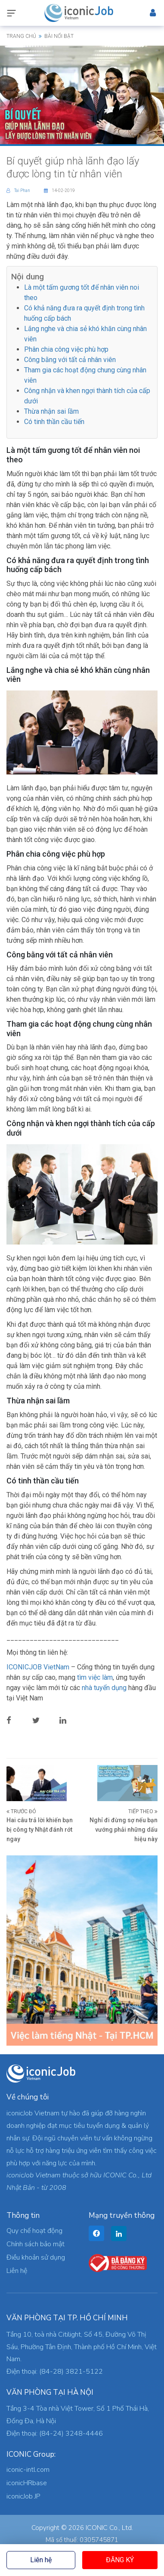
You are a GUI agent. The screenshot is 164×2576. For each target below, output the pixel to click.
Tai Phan (18, 190)
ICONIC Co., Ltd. (109, 2528)
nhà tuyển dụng (104, 1688)
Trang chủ (21, 36)
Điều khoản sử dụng (35, 2257)
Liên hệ (41, 2560)
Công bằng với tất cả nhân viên (70, 360)
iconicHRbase (26, 2483)
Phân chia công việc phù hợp (66, 349)
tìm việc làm (95, 1677)
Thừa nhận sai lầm (51, 411)
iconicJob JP (23, 2496)
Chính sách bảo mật (35, 2244)
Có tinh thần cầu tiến (54, 422)
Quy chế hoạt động (34, 2230)
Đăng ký (120, 2560)
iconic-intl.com (28, 2469)
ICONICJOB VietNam (38, 1667)
